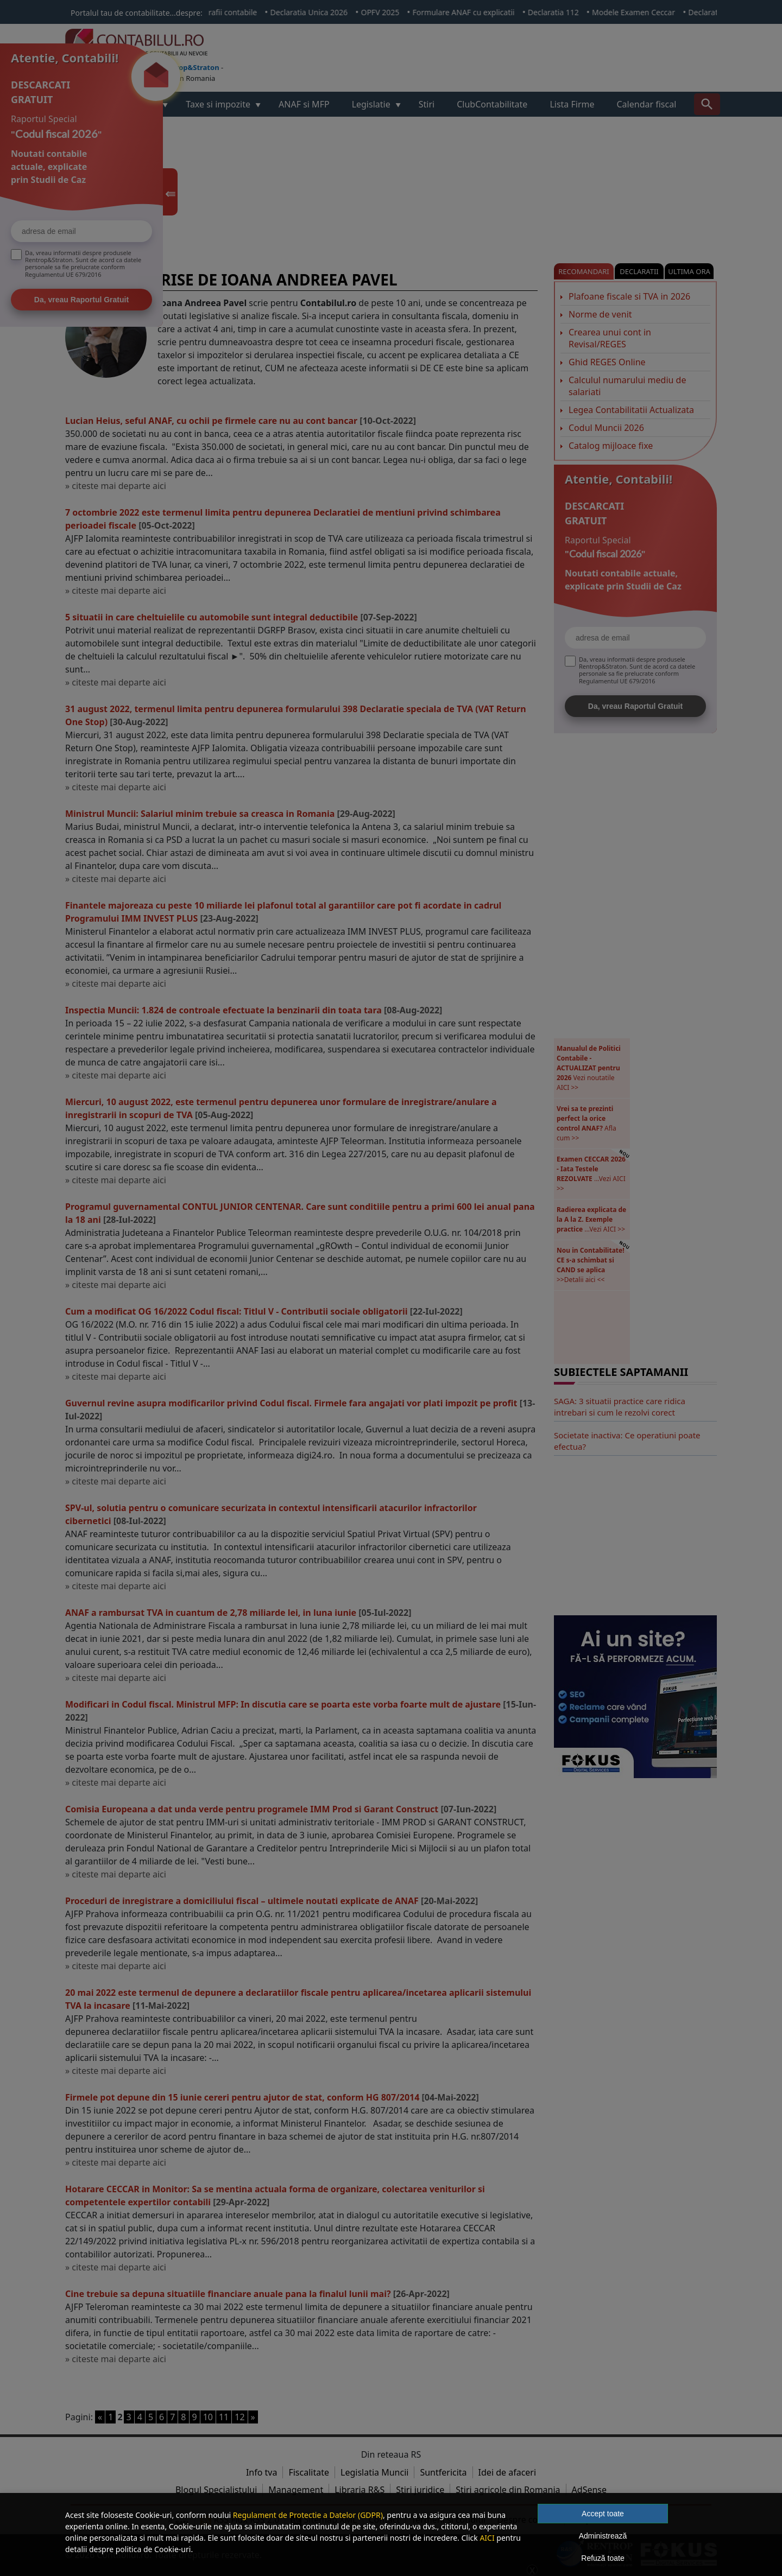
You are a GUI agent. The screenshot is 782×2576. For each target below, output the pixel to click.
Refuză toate (602, 2558)
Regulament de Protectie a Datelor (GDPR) (308, 2515)
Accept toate (603, 2513)
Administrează (603, 2535)
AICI (487, 2538)
